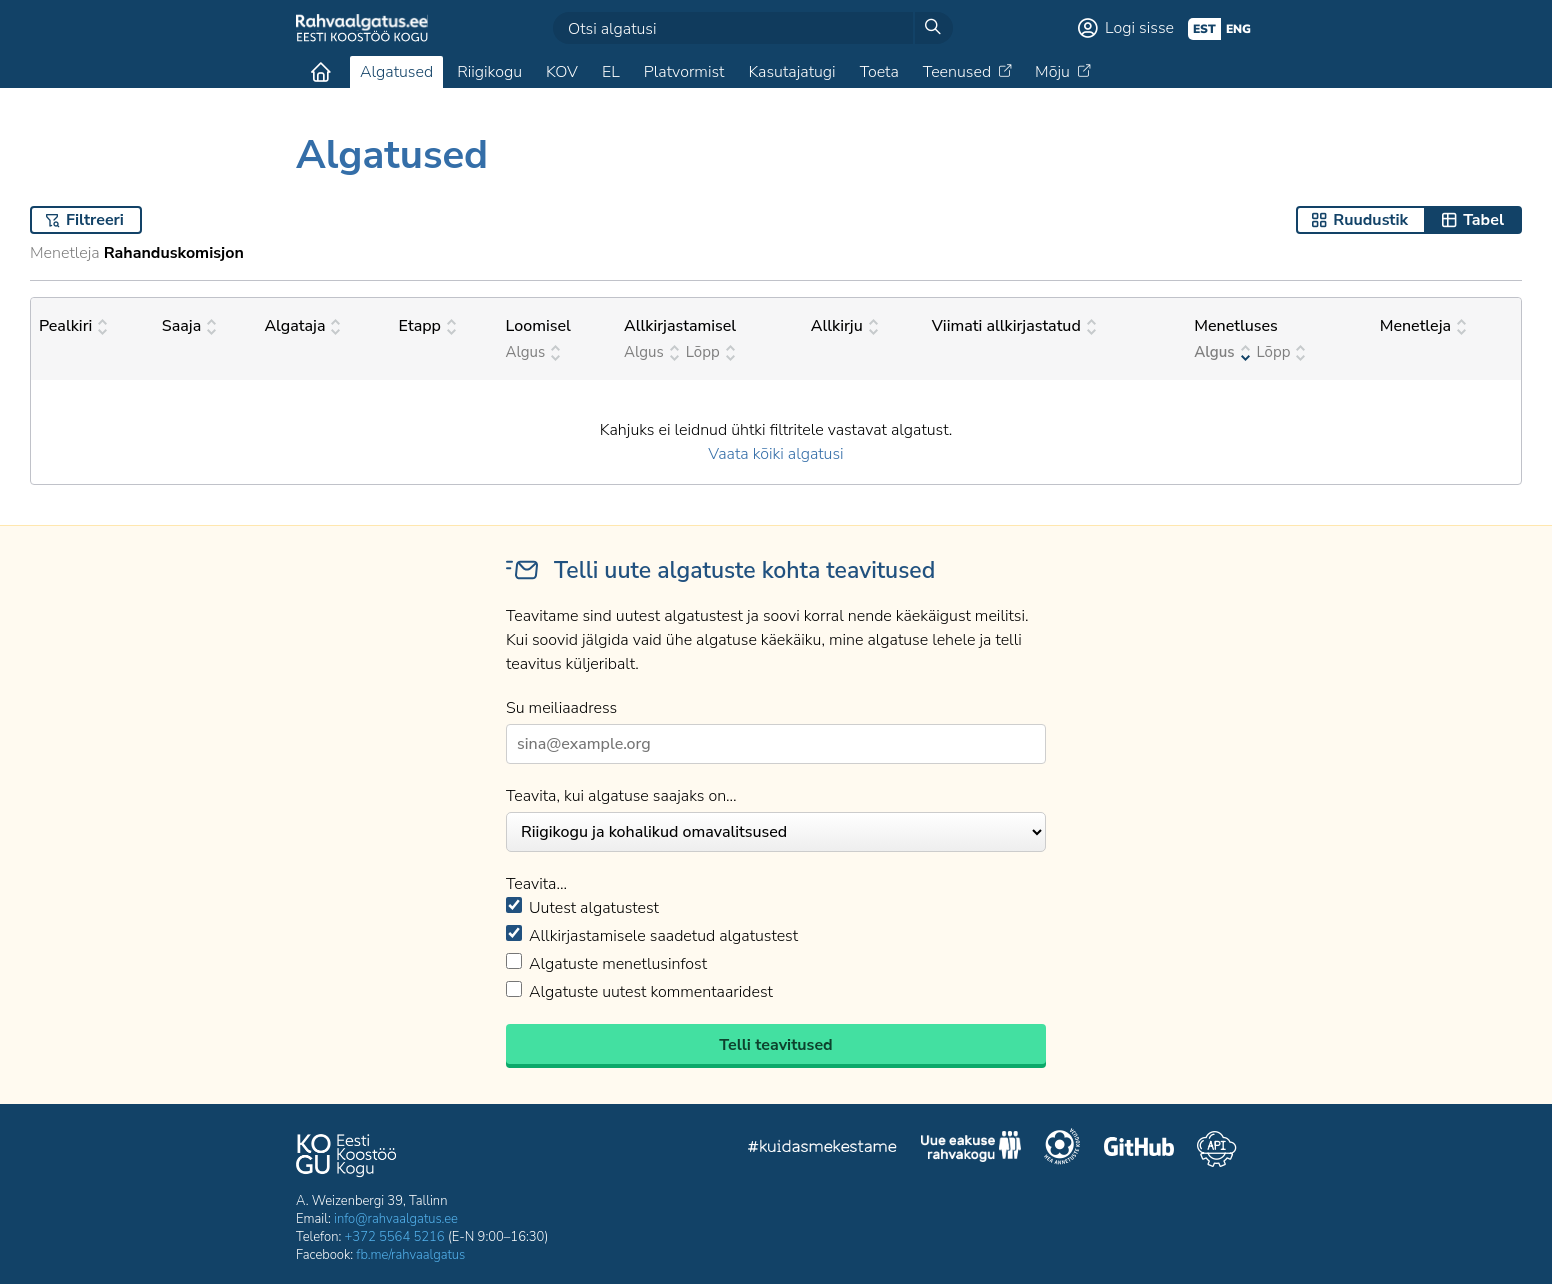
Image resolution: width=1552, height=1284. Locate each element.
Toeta (879, 72)
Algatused (396, 72)
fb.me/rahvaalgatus (410, 1255)
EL (611, 72)
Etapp (427, 326)
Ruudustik (1370, 220)
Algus (533, 352)
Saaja (189, 326)
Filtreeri (95, 220)
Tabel (1483, 220)
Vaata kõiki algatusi (775, 454)
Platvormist (684, 72)
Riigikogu (489, 72)
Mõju (1052, 72)
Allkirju (844, 326)
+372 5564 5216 (395, 1237)
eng (1238, 29)
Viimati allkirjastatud (1014, 326)
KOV (562, 72)
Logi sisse (1139, 28)
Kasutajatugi (791, 72)
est (1204, 29)
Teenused (957, 72)
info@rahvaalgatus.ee (396, 1219)
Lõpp (710, 352)
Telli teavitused (775, 1045)
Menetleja (1423, 326)
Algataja (302, 326)
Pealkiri (73, 326)
